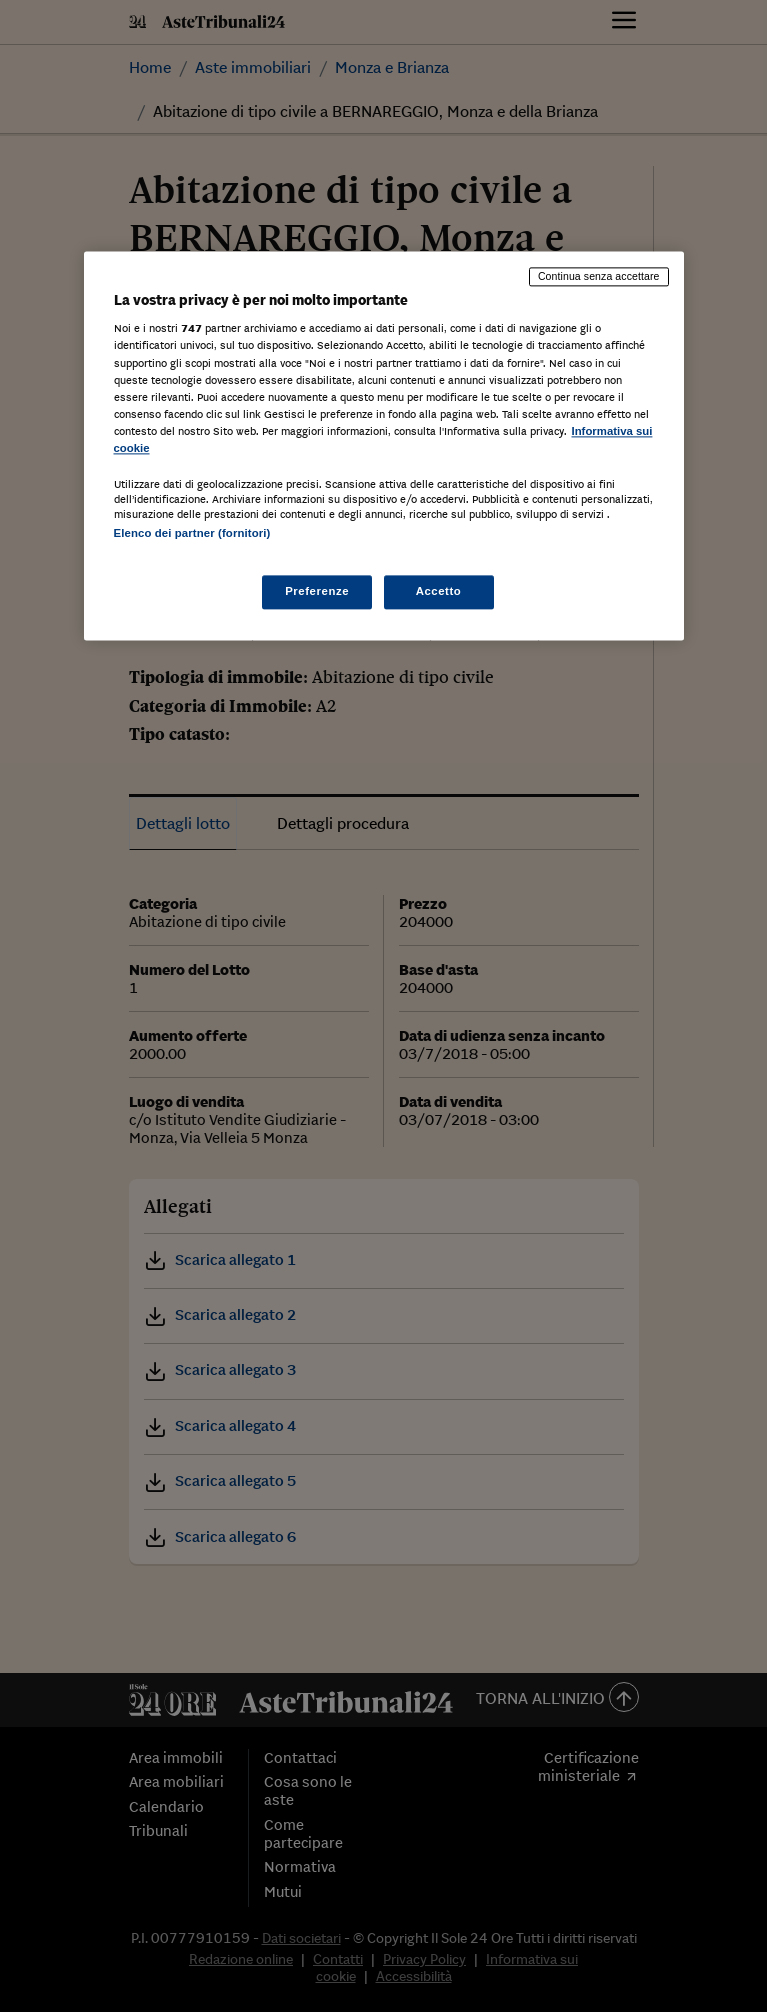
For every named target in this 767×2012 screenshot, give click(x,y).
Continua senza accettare (599, 276)
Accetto (439, 592)
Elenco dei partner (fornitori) (192, 533)
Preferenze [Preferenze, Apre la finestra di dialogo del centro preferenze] (317, 592)
